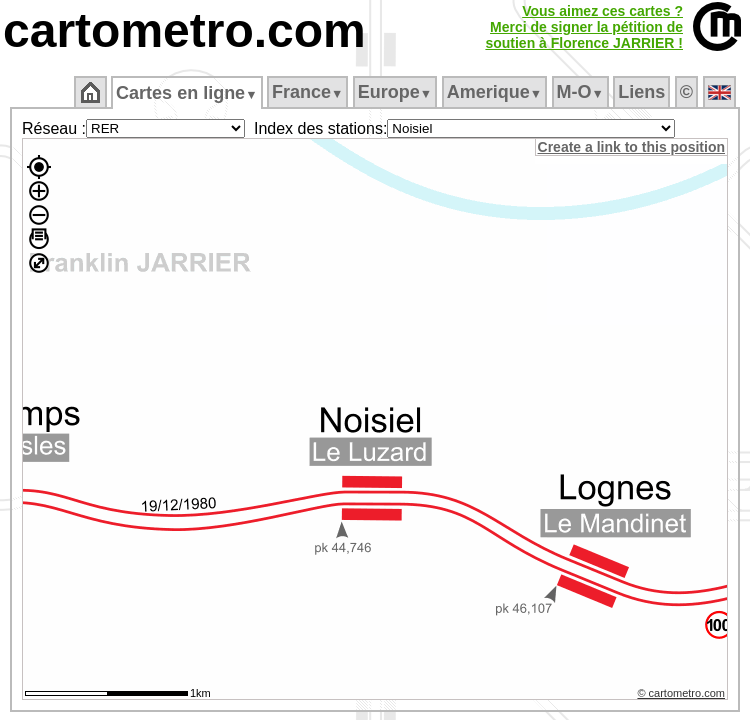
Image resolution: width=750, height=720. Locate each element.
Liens (643, 92)
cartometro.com (184, 30)
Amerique (495, 92)
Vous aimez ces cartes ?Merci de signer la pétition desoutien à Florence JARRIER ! (584, 27)
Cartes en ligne (188, 93)
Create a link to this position (632, 147)
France (308, 92)
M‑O (581, 92)
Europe (396, 92)
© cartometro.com (683, 696)
